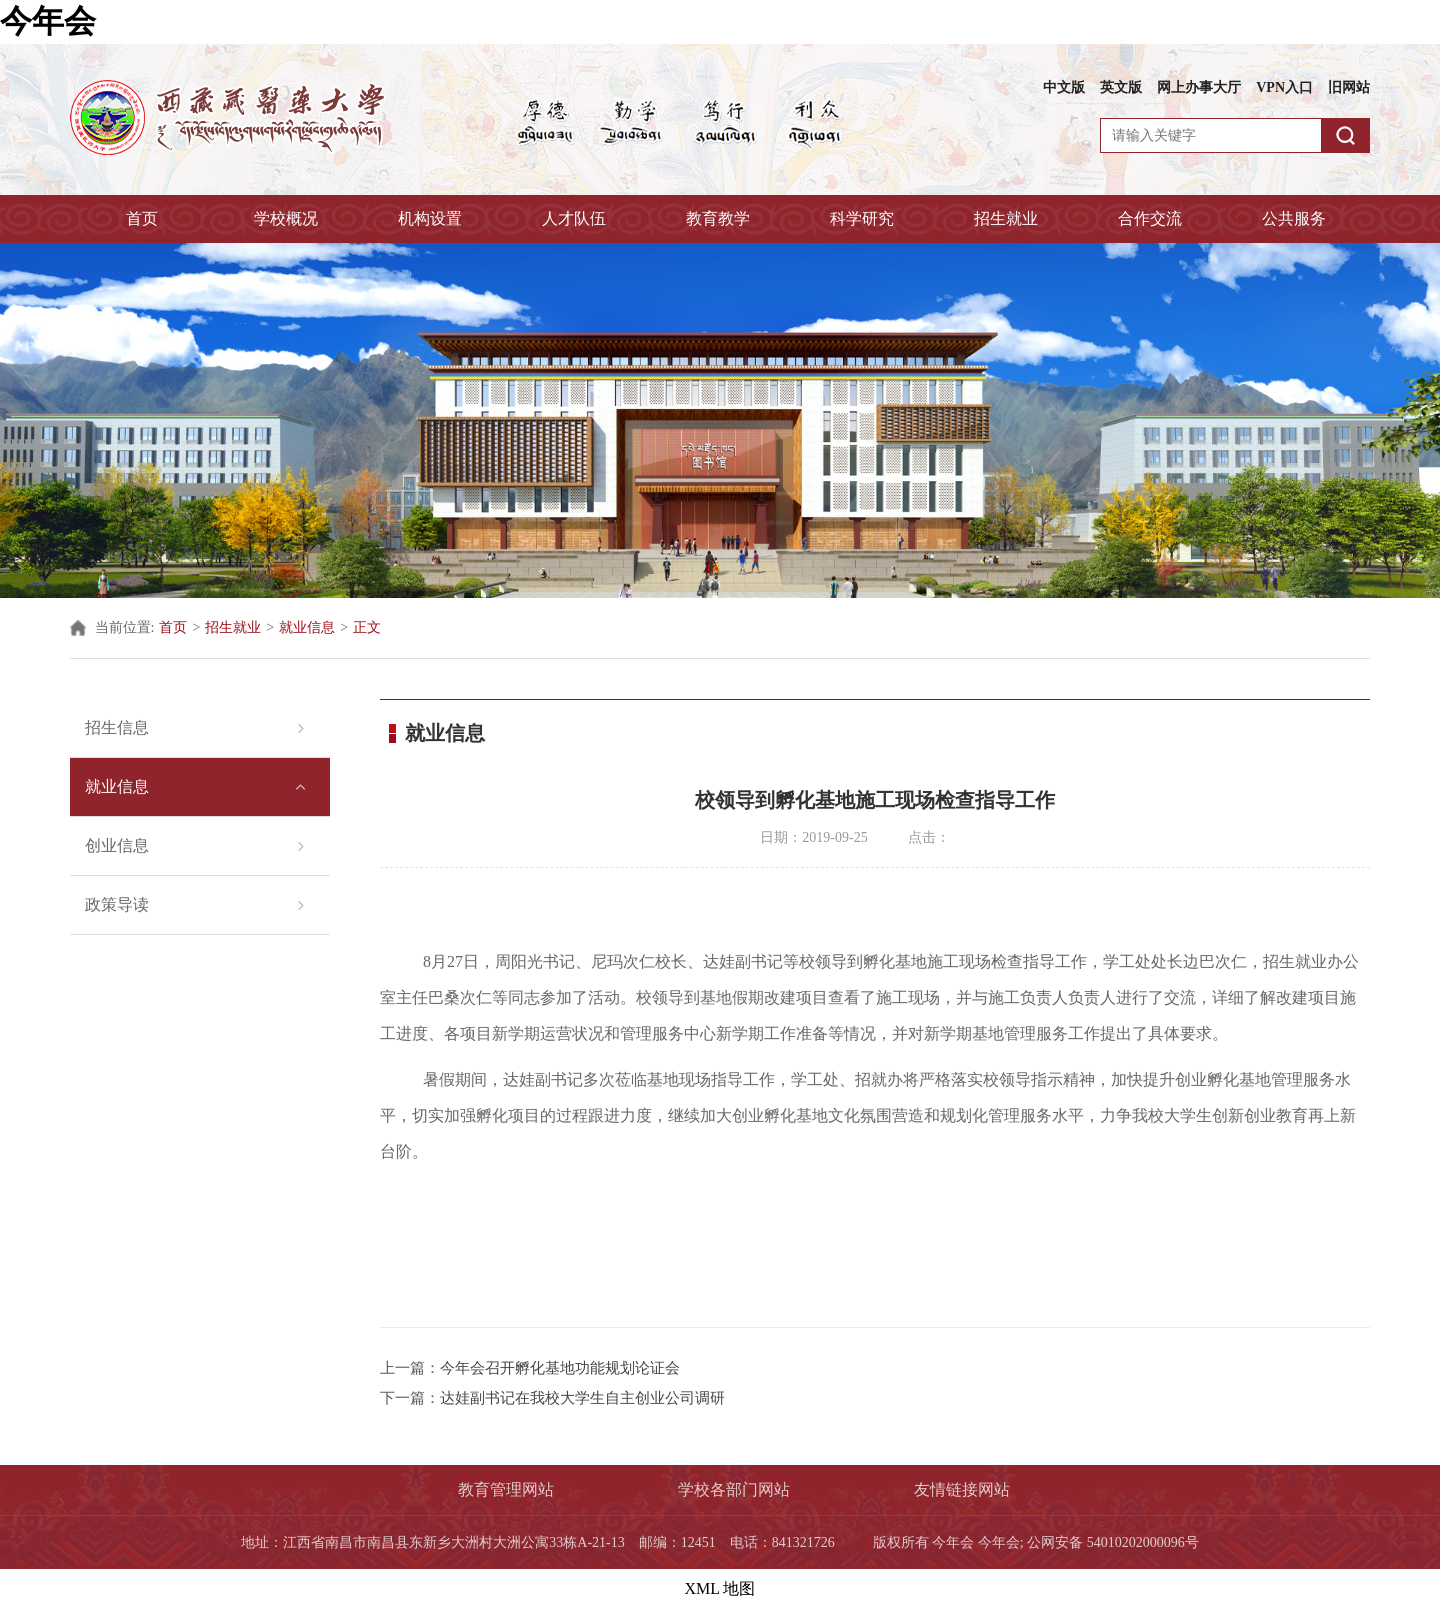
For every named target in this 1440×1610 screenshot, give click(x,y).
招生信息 (117, 727)
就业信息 (307, 627)
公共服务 (1294, 218)
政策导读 (117, 904)
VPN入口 (1284, 87)
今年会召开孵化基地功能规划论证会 (560, 1368)
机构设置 (430, 218)
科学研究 (862, 218)
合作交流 (1150, 218)
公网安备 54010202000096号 (1113, 1542)
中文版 (1064, 87)
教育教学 (718, 218)
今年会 (48, 21)
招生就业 (1006, 218)
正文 (367, 627)
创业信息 (117, 845)
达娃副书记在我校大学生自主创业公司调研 (582, 1398)
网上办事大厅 (1199, 87)
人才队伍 (574, 218)
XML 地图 (720, 1588)
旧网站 (1349, 87)
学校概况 (286, 218)
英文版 (1121, 87)
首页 (142, 218)
